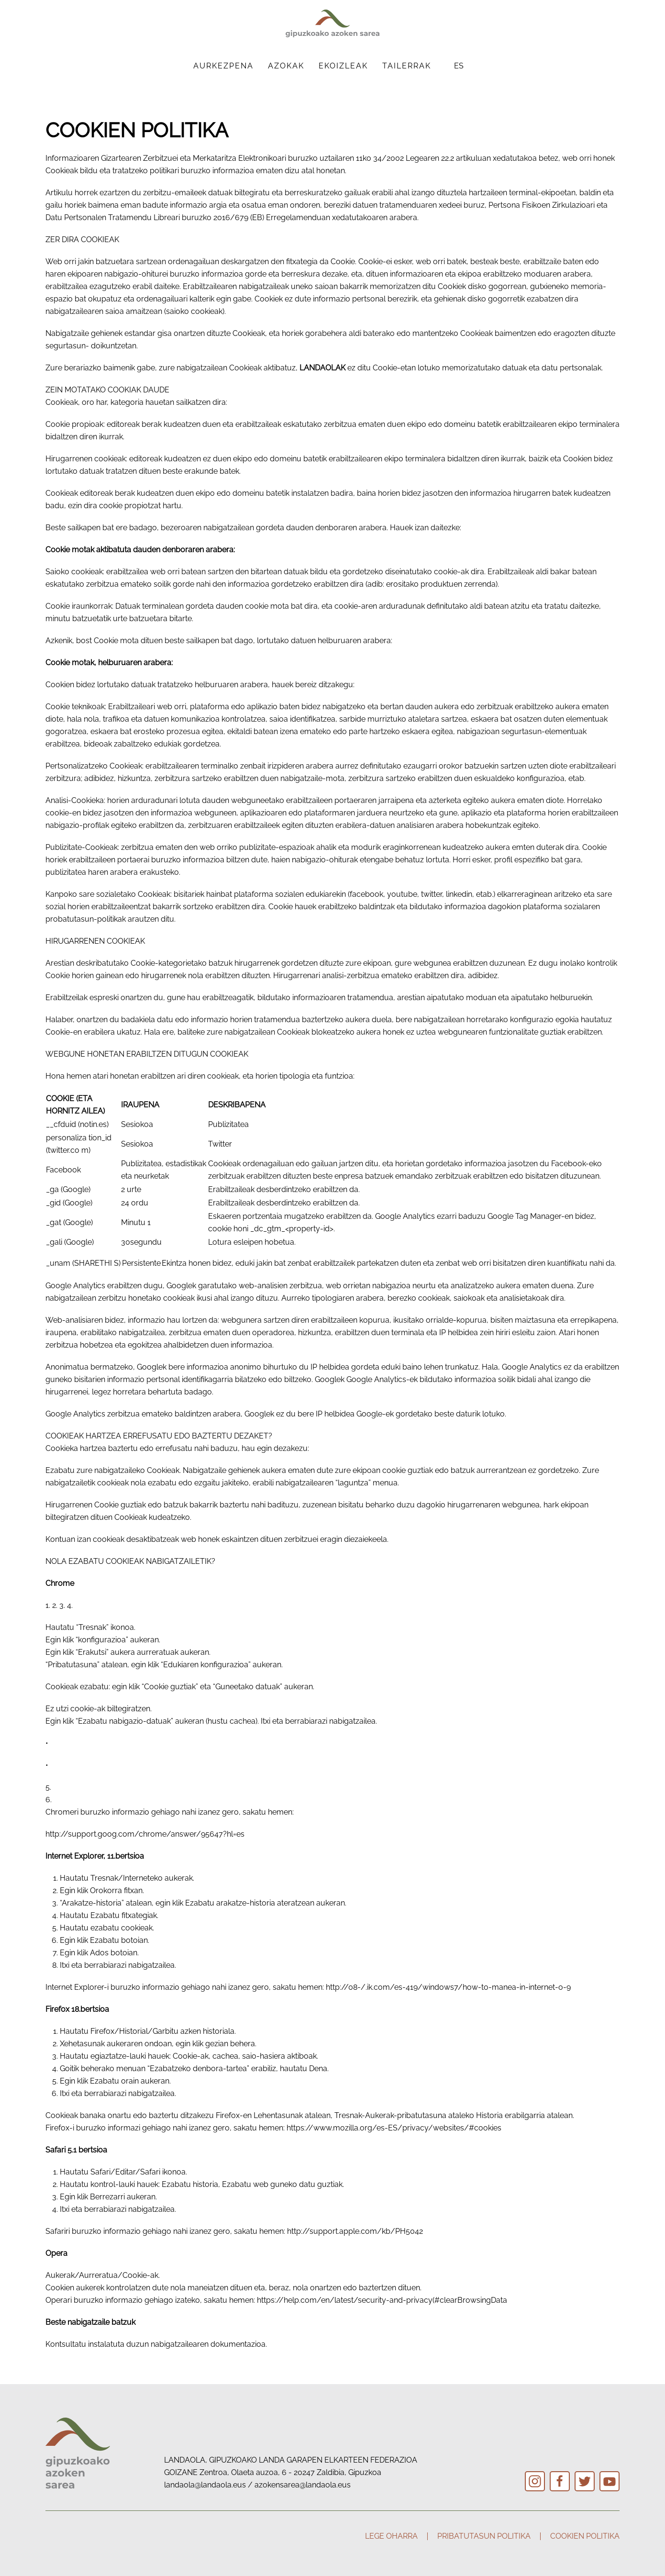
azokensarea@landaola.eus (303, 2484)
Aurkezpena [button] (223, 65)
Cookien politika (585, 2536)
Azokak (286, 65)
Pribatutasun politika (484, 2536)
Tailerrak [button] (406, 65)
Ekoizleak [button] (343, 65)
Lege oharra (391, 2536)
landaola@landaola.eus (205, 2484)
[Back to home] (332, 23)
